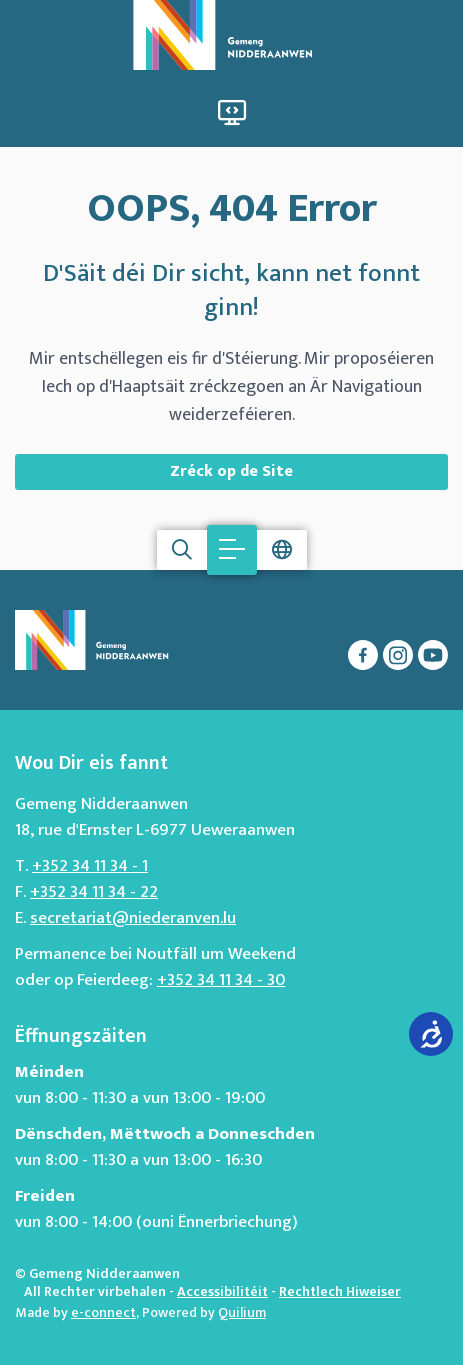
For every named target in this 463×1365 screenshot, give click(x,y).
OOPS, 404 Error (232, 209)
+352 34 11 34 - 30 (221, 980)
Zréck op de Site (231, 471)
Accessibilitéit (222, 1291)
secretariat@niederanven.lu (133, 918)
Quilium (242, 1312)
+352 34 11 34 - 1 (90, 866)
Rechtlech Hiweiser (340, 1291)
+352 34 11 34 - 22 (94, 892)
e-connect (103, 1312)
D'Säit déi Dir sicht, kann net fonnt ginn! (231, 291)
